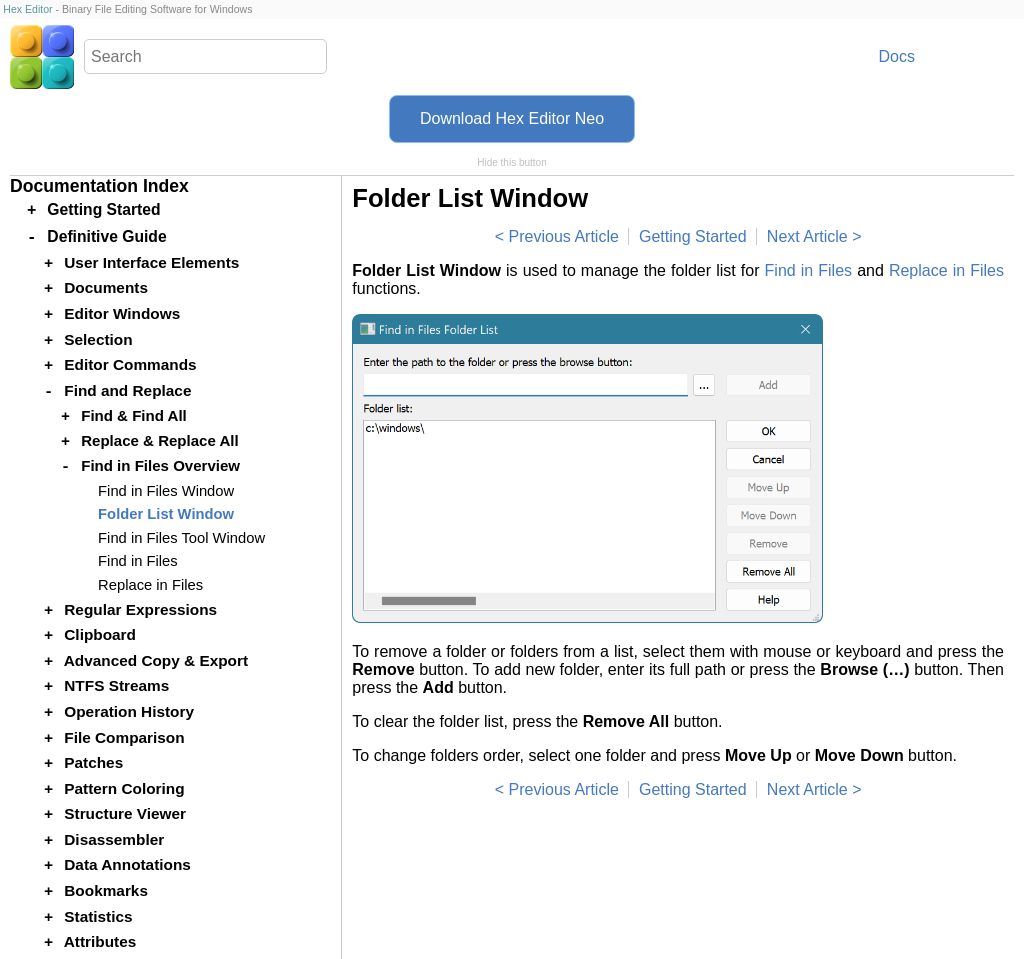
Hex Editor (27, 9)
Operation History (129, 711)
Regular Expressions (140, 609)
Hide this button (512, 162)
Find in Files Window (166, 491)
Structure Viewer (125, 813)
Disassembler (114, 839)
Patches (93, 762)
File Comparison (124, 737)
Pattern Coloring (124, 788)
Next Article (807, 236)
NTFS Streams (116, 685)
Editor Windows (122, 313)
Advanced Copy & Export (156, 660)
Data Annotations (127, 864)
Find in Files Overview (160, 465)
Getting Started (693, 236)
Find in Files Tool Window (181, 538)
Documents (106, 287)
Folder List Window (166, 514)
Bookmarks (106, 890)
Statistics (98, 916)
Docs (897, 56)
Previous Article (564, 236)
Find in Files (809, 270)
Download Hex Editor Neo (512, 118)
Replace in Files (946, 270)
